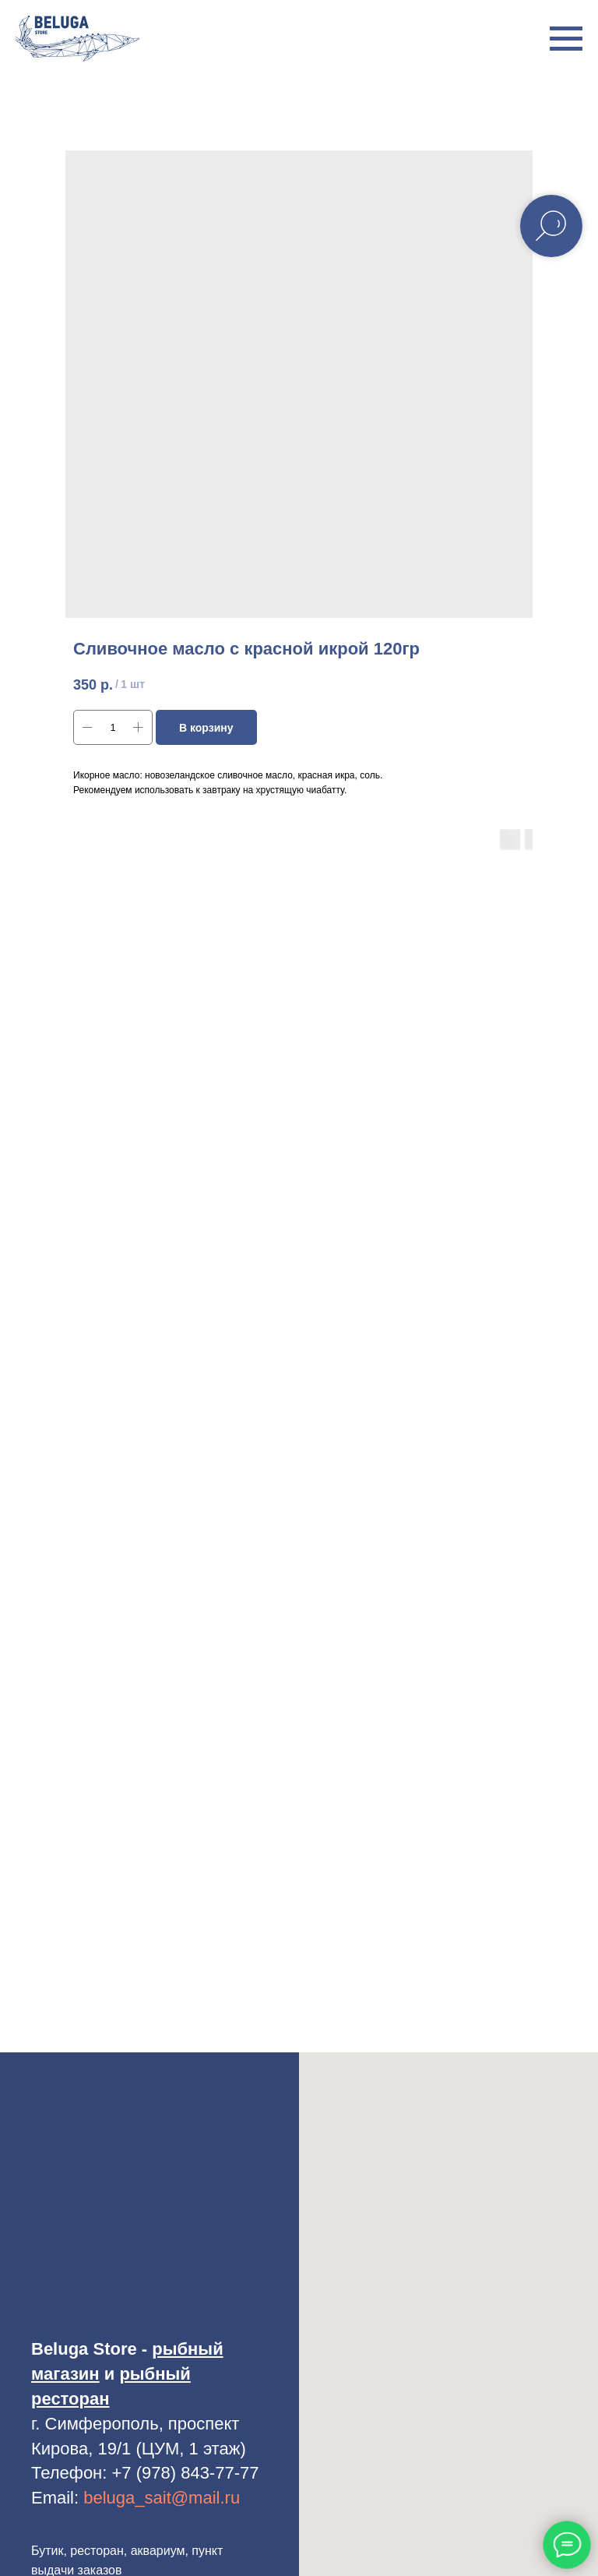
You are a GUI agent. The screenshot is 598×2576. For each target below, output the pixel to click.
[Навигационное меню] (566, 38)
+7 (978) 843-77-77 (185, 2472)
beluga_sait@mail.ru (161, 2497)
